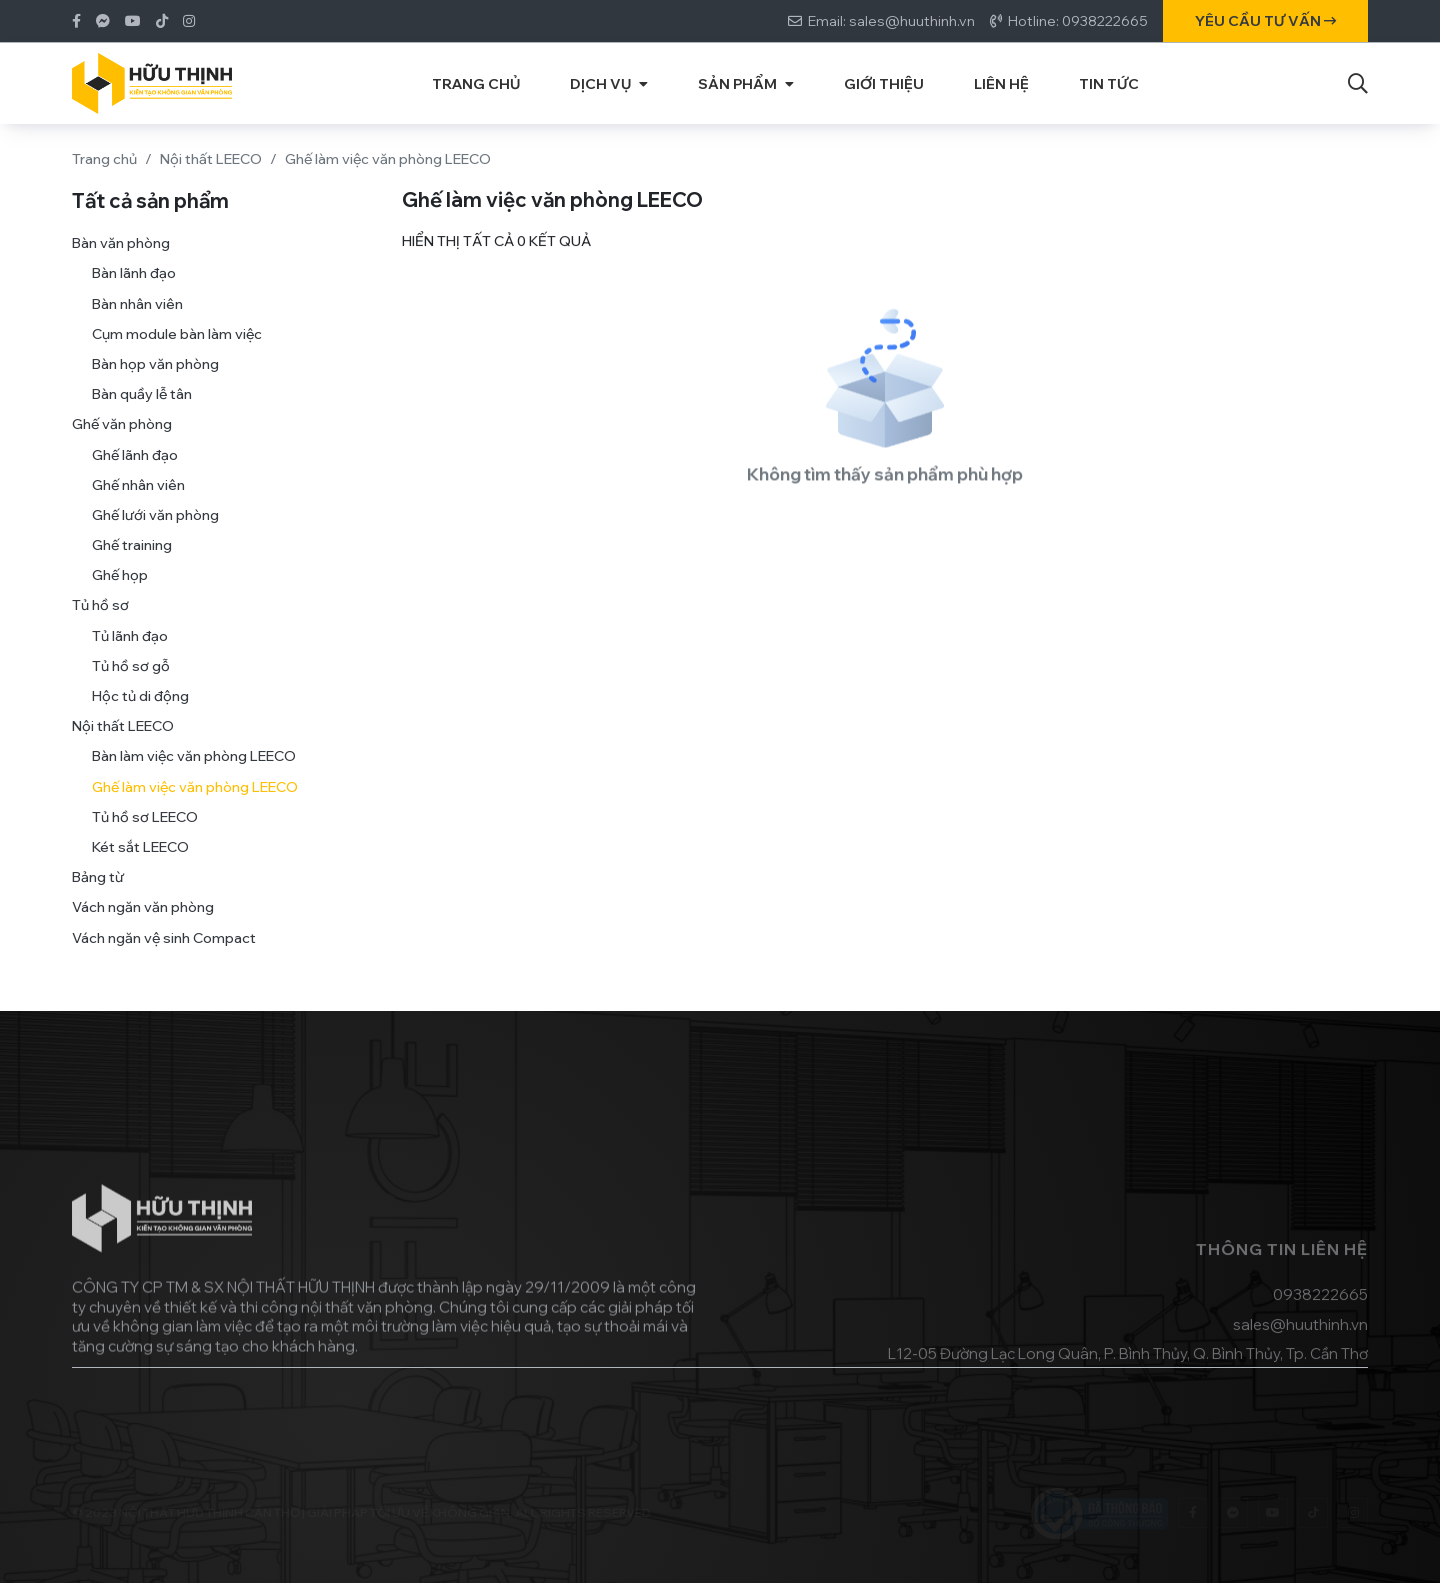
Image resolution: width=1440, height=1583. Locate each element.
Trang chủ (104, 159)
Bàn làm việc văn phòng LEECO (194, 780)
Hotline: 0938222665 (1078, 21)
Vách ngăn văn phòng (143, 931)
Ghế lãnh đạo (135, 478)
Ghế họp (120, 599)
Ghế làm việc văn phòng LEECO (195, 810)
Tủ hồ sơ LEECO (145, 840)
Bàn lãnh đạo (134, 297)
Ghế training (132, 568)
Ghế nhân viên (138, 508)
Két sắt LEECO (140, 870)
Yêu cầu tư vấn (1265, 21)
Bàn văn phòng (121, 266)
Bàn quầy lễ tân (142, 417)
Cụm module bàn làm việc (177, 357)
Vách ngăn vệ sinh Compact (164, 961)
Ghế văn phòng (122, 448)
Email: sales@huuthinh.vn (891, 21)
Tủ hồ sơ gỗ (131, 689)
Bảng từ (98, 900)
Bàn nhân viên (137, 327)
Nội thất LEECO (211, 159)
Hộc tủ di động (140, 719)
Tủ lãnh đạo (130, 659)
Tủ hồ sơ (100, 629)
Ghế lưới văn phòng (155, 538)
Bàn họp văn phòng (155, 387)
